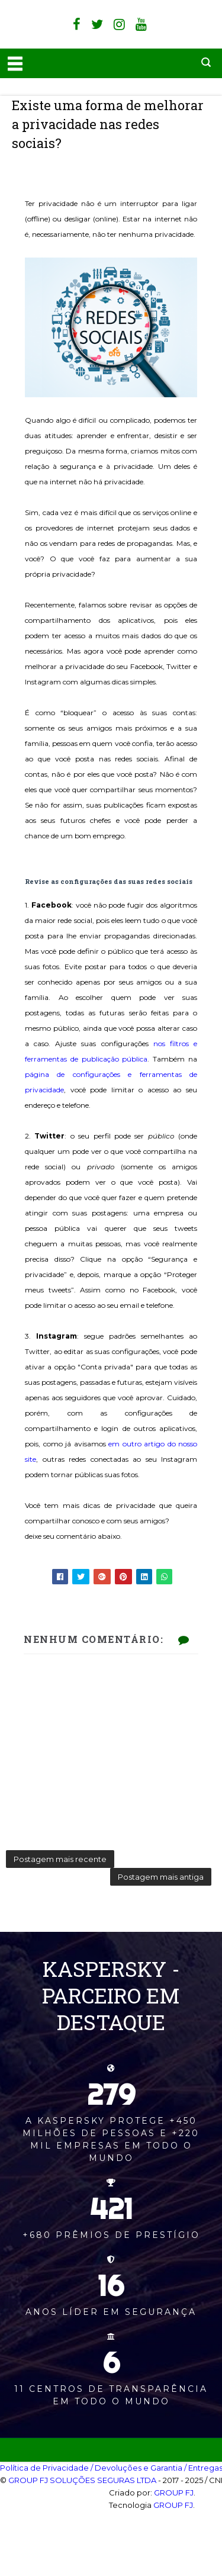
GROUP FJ (174, 2492)
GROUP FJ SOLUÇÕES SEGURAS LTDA (82, 2480)
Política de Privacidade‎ (44, 2467)
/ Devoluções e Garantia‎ (136, 2467)
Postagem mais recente (60, 1859)
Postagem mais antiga (161, 1877)
